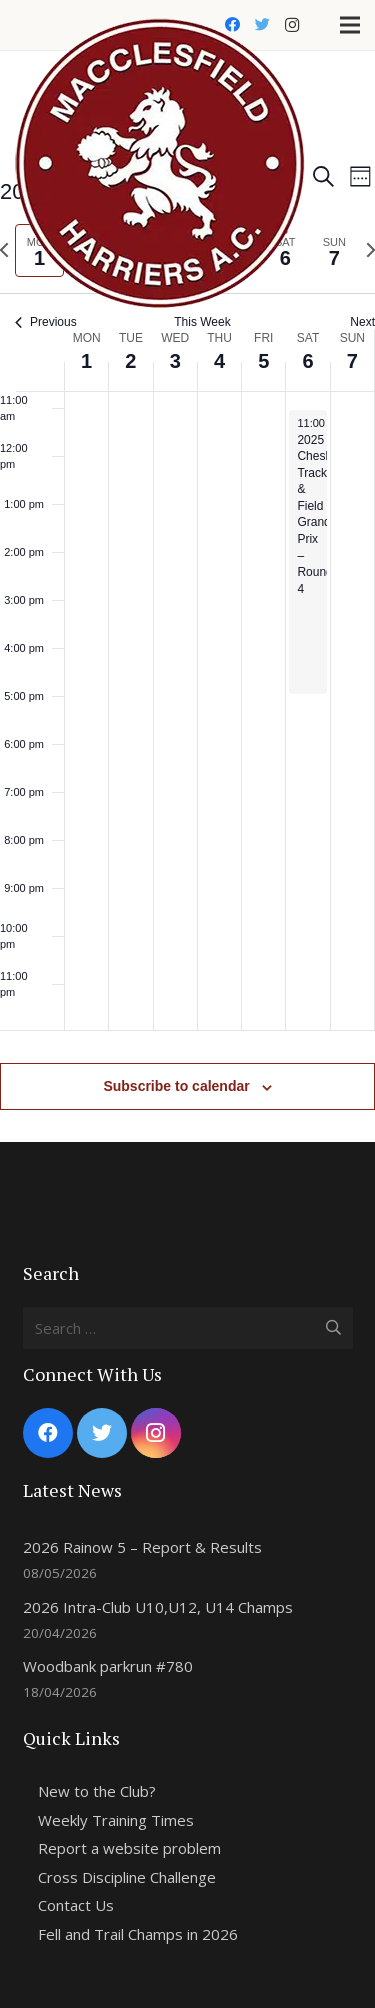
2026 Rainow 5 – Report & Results (142, 1547)
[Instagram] (292, 25)
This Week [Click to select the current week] (202, 322)
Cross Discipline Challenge (127, 1877)
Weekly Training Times (116, 1820)
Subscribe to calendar (176, 1086)
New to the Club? (97, 1791)
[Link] (160, 25)
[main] (187, 621)
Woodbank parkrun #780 (108, 1666)
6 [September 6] (307, 361)
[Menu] (350, 25)
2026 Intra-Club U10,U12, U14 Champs (158, 1607)
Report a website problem (129, 1848)
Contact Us (76, 1905)
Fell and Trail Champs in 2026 (138, 1934)
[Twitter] (262, 25)
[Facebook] (232, 25)
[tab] (334, 250)
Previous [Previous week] (46, 322)
